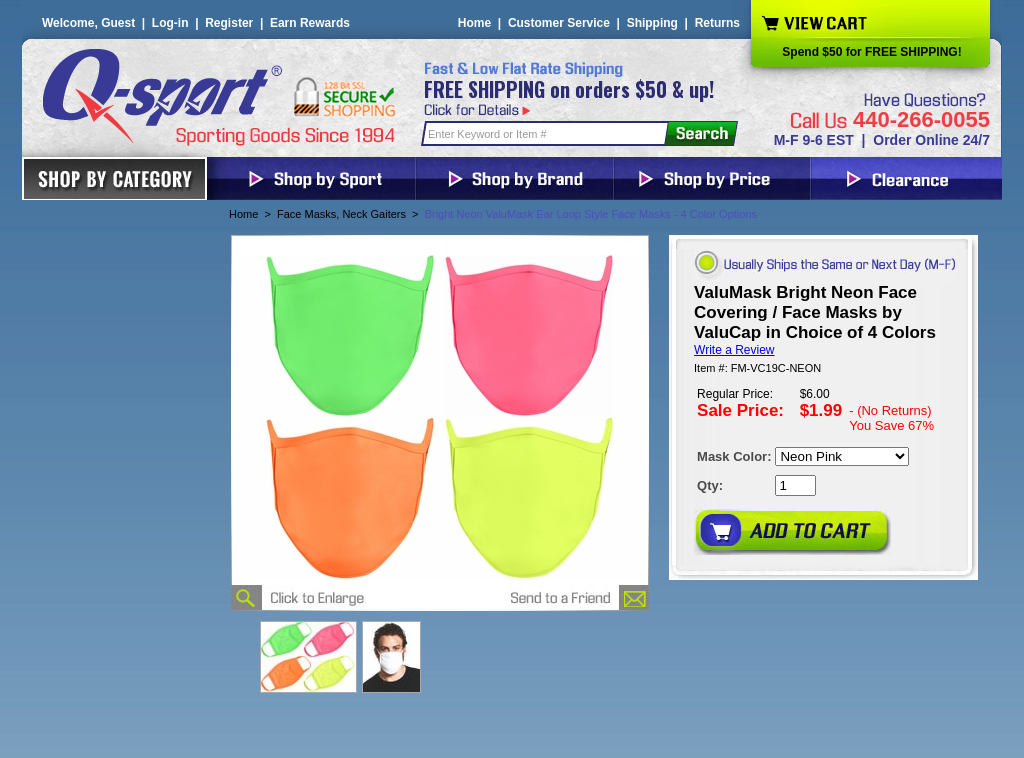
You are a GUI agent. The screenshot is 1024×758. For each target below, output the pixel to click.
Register (229, 23)
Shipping (652, 23)
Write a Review (734, 350)
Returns (717, 23)
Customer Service (559, 23)
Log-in (170, 23)
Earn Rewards (310, 23)
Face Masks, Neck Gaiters (341, 214)
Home (474, 23)
